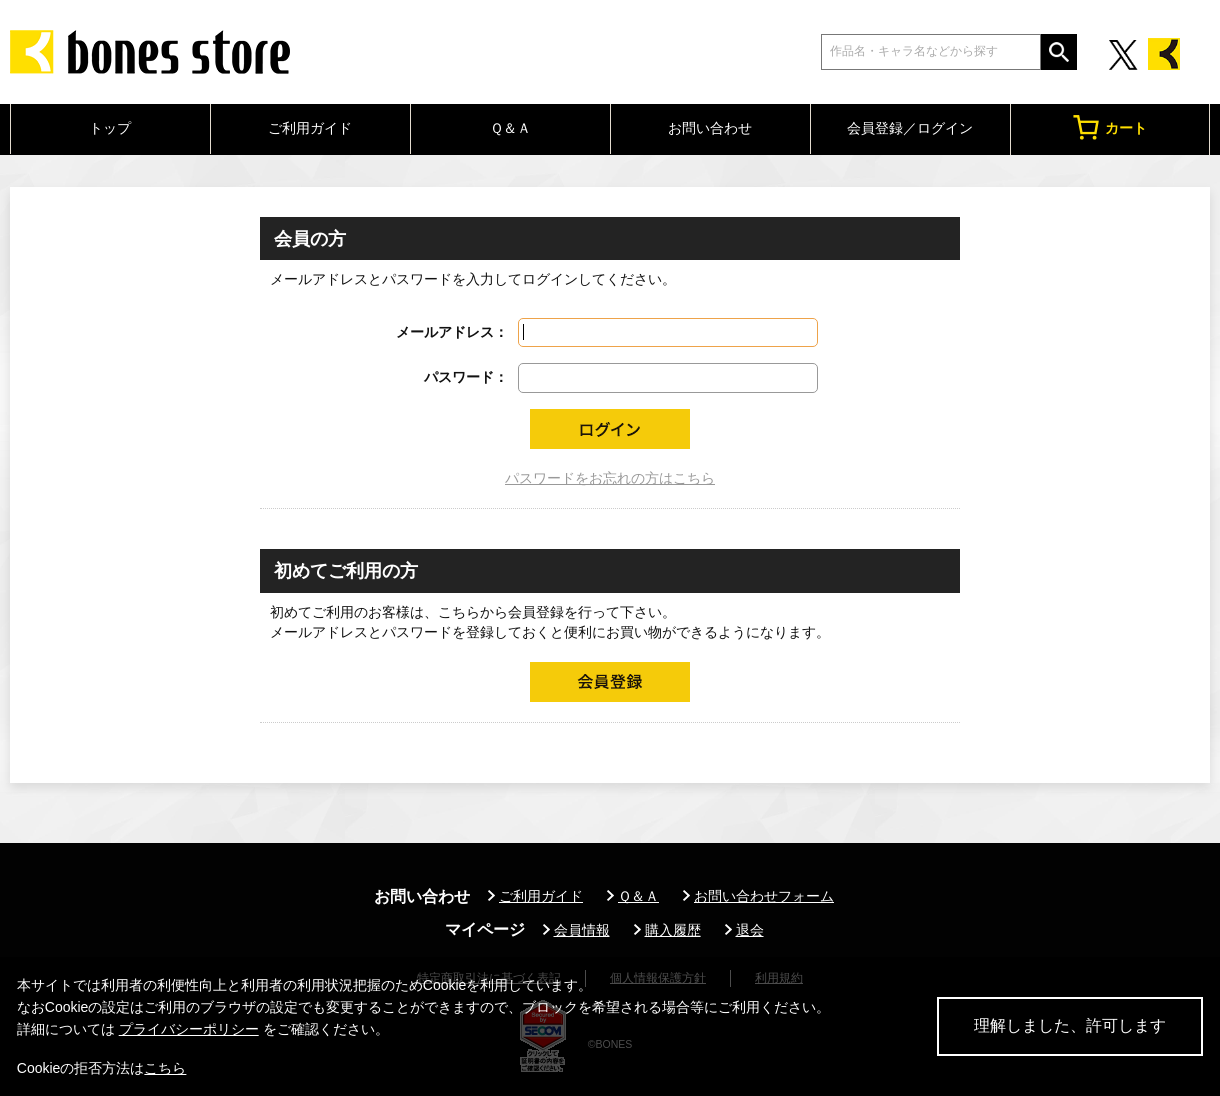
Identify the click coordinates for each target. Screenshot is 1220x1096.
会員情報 (582, 930)
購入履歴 (673, 930)
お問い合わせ (710, 128)
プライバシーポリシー (189, 1029)
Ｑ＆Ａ (510, 128)
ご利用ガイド (310, 128)
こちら (165, 1068)
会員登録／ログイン (910, 128)
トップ (110, 128)
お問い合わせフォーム (764, 896)
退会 (750, 930)
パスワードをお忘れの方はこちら (610, 478)
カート (1110, 127)
